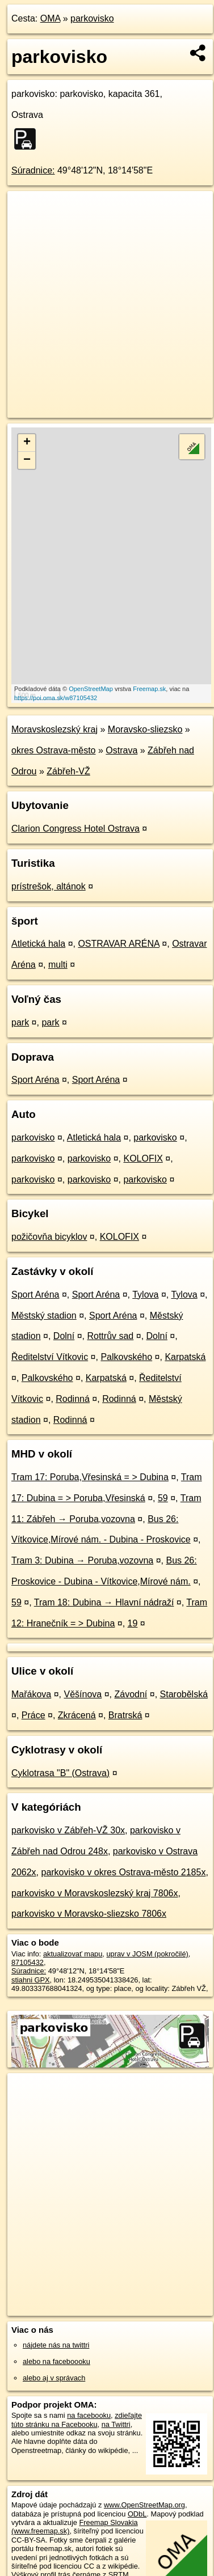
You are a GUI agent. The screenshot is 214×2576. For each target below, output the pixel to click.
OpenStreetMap (91, 688)
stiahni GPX (30, 1980)
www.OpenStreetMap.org (144, 2505)
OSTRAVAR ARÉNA (118, 943)
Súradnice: (33, 170)
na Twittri (116, 2424)
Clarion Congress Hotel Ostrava (75, 828)
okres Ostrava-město (53, 750)
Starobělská (184, 1694)
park (20, 1022)
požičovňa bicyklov (49, 1237)
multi (58, 964)
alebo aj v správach (54, 2378)
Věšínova (83, 1694)
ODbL (137, 2514)
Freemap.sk (149, 688)
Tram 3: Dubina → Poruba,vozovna (82, 1560)
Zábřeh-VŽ (68, 771)
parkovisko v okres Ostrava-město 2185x (123, 1872)
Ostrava (121, 750)
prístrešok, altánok (48, 886)
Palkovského (126, 1357)
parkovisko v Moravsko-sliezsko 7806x (88, 1913)
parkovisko (92, 18)
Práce (33, 1715)
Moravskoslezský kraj (54, 729)
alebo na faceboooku (56, 2361)
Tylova (145, 1294)
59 (163, 1498)
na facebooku (89, 2415)
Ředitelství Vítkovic (49, 1357)
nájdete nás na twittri (56, 2345)
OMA (50, 18)
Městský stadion (44, 1315)
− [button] (27, 460)
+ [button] (27, 442)
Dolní (63, 1336)
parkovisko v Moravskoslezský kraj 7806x (94, 1893)
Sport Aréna (35, 1079)
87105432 (27, 1962)
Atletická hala (38, 943)
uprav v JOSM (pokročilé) (147, 1954)
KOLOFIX (142, 1158)
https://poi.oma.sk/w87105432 (55, 697)
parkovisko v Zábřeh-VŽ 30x (68, 1830)
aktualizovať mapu (72, 1954)
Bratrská (125, 1715)
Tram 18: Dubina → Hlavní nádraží (104, 1602)
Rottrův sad (110, 1336)
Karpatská (185, 1357)
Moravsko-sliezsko (145, 729)
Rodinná (73, 1399)
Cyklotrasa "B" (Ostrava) (60, 1773)
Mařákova (31, 1694)
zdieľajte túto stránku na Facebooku (76, 2419)
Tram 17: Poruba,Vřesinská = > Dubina (90, 1477)
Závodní (130, 1694)
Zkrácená (77, 1715)
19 (133, 1623)
